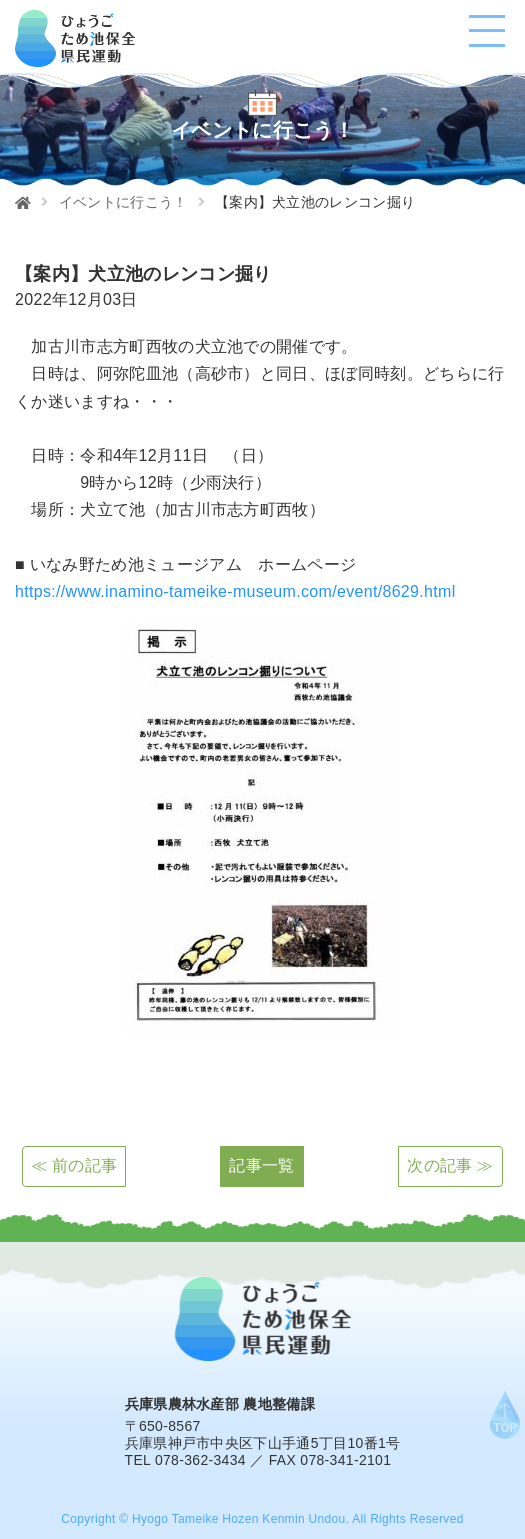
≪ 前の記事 (74, 1165)
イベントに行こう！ (123, 202)
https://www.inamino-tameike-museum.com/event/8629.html (235, 591)
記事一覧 (261, 1165)
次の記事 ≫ (450, 1165)
